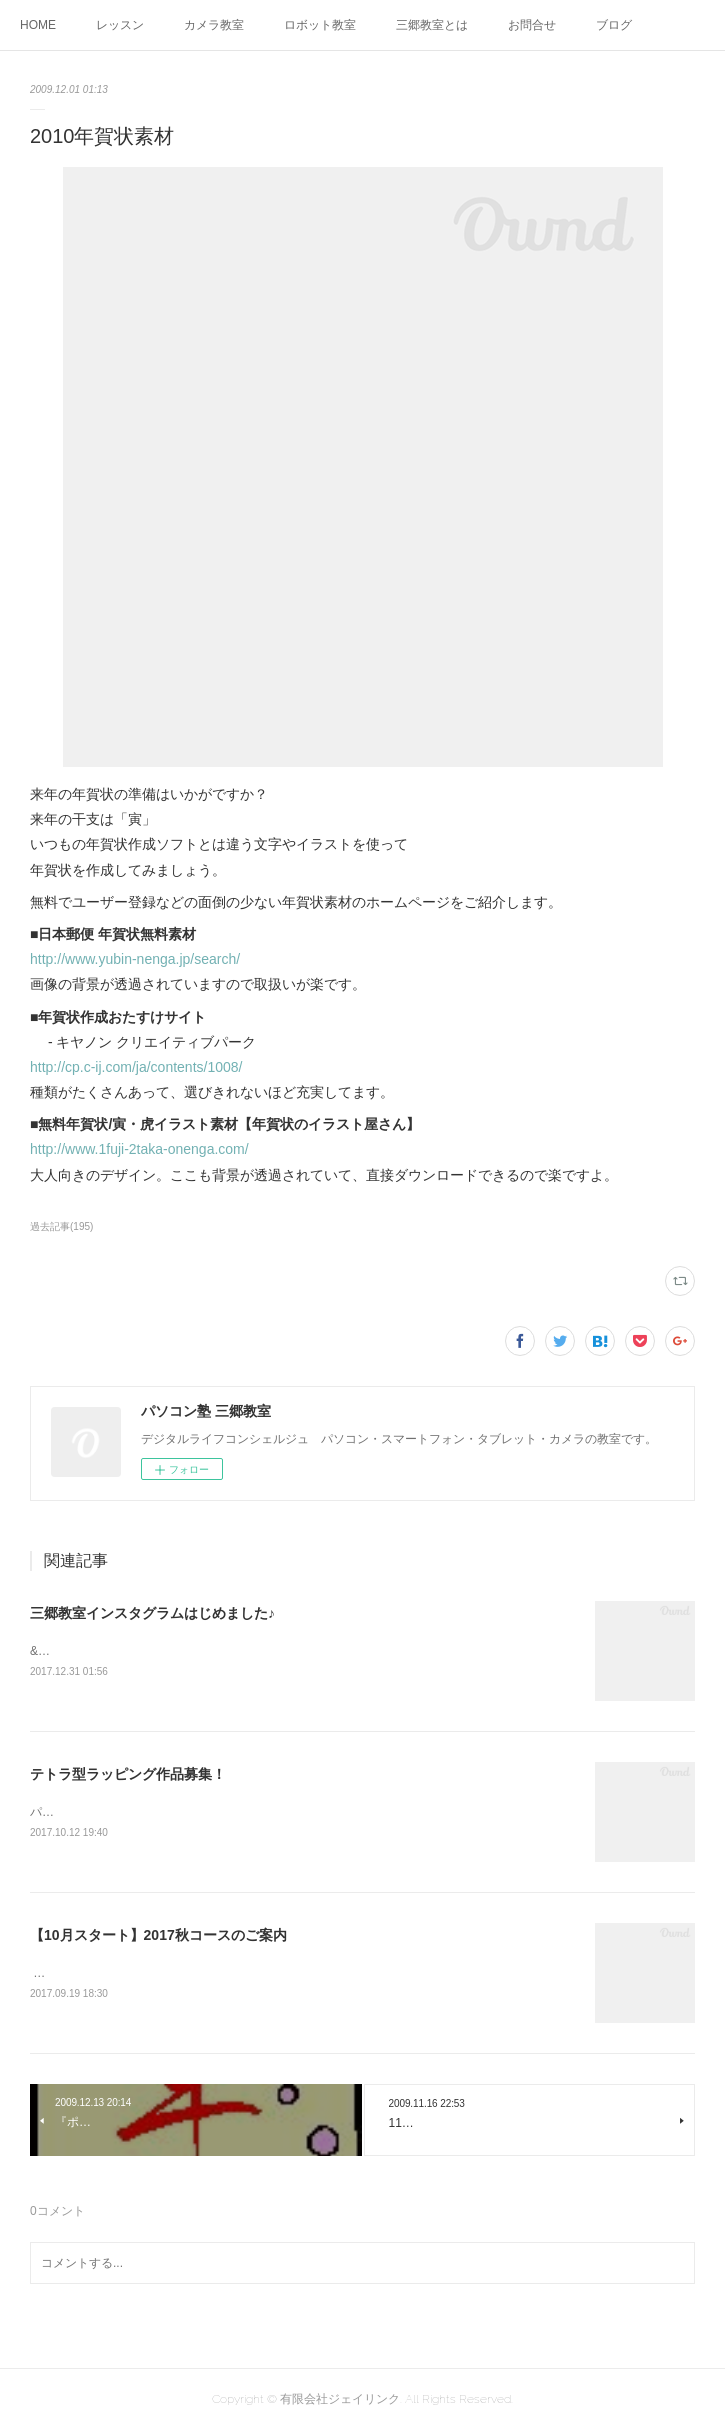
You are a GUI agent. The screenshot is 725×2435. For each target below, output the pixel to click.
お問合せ (532, 25)
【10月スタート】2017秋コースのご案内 (158, 1938)
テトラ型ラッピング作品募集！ (128, 1775)
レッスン (120, 25)
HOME (38, 25)
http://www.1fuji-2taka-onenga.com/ (139, 1149)
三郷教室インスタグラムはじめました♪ (152, 1613)
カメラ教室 (214, 25)
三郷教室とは (432, 25)
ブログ (614, 25)
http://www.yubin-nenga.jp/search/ (135, 959)
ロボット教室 (320, 25)
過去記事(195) (61, 1226)
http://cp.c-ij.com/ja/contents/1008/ (136, 1067)
